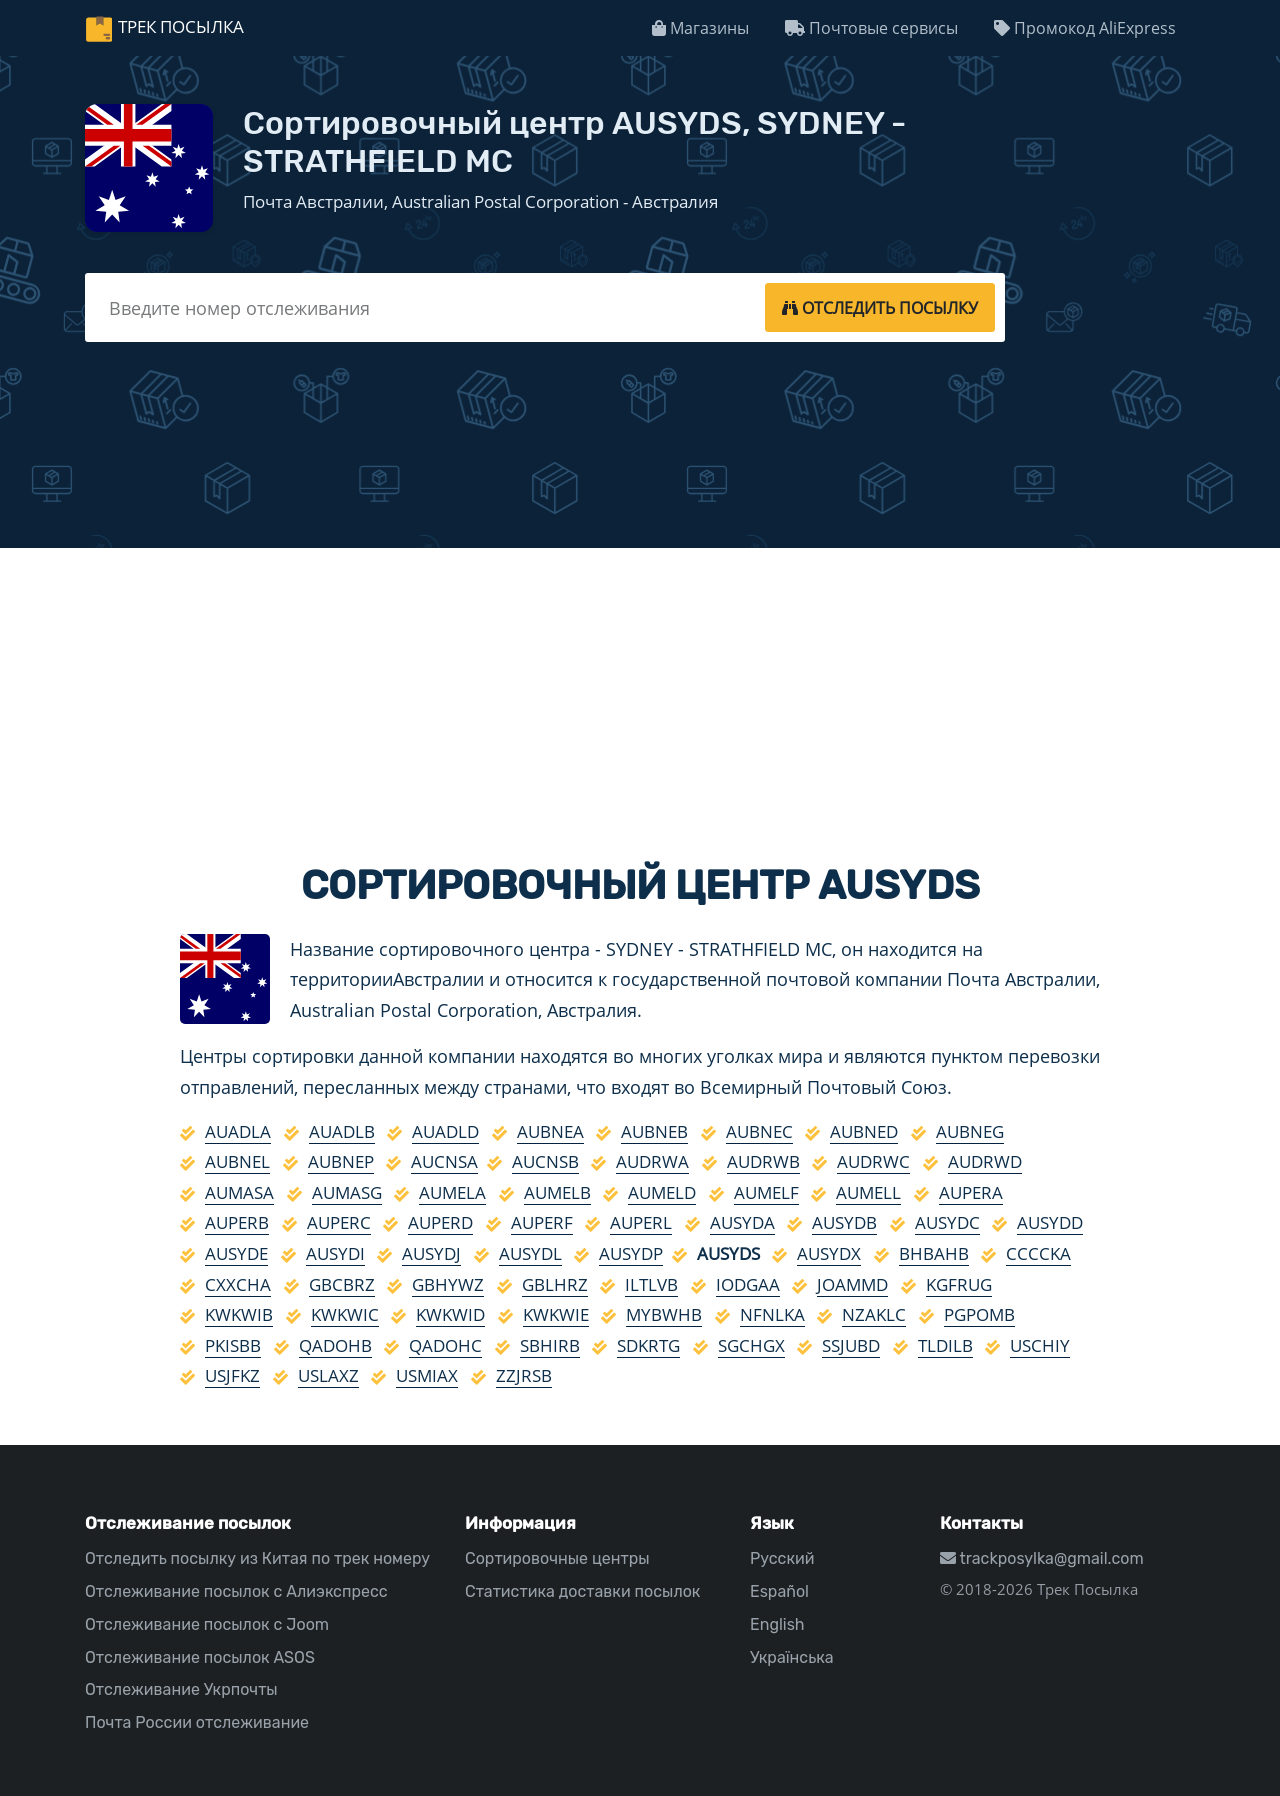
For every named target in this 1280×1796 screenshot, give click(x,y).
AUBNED (864, 1131)
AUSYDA (742, 1222)
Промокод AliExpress (1085, 28)
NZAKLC (874, 1314)
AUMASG (347, 1192)
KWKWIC (345, 1314)
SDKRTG (648, 1345)
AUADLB (342, 1131)
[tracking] (880, 307)
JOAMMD (852, 1284)
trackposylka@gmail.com (1042, 1558)
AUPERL (641, 1222)
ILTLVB (651, 1284)
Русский (782, 1558)
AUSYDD (1050, 1222)
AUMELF (766, 1192)
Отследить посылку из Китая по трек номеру (257, 1558)
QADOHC (445, 1345)
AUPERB (237, 1222)
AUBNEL (237, 1161)
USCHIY (1040, 1345)
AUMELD (662, 1192)
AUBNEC (759, 1131)
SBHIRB (550, 1345)
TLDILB (945, 1345)
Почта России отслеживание (197, 1722)
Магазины (700, 28)
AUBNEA (550, 1131)
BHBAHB (934, 1253)
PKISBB (233, 1345)
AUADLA (238, 1131)
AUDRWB (763, 1161)
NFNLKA (772, 1314)
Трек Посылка (181, 26)
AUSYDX (829, 1253)
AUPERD (440, 1222)
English (777, 1624)
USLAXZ (328, 1375)
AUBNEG (970, 1131)
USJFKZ (232, 1375)
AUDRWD (985, 1161)
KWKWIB (239, 1314)
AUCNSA (444, 1161)
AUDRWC (873, 1161)
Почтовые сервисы (871, 28)
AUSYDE (236, 1253)
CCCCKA (1038, 1253)
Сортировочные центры (557, 1558)
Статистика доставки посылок (582, 1591)
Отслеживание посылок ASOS (200, 1657)
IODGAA (748, 1284)
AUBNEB (654, 1131)
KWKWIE (556, 1314)
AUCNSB (545, 1161)
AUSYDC (947, 1222)
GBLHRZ (555, 1284)
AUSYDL (530, 1253)
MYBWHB (664, 1314)
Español (779, 1591)
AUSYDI (335, 1253)
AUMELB (557, 1192)
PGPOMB (979, 1314)
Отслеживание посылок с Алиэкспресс (236, 1591)
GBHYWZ (448, 1284)
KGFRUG (959, 1284)
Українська (792, 1657)
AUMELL (868, 1192)
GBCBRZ (342, 1284)
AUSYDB (844, 1222)
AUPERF (542, 1222)
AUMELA (452, 1192)
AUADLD (445, 1131)
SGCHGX (751, 1345)
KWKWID (450, 1314)
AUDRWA (652, 1161)
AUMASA (239, 1192)
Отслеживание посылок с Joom (207, 1624)
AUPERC (339, 1222)
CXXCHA (238, 1284)
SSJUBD (851, 1345)
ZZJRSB (524, 1375)
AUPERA (971, 1192)
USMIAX (427, 1375)
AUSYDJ (431, 1253)
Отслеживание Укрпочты (181, 1689)
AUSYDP (631, 1253)
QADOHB (335, 1345)
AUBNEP (341, 1161)
